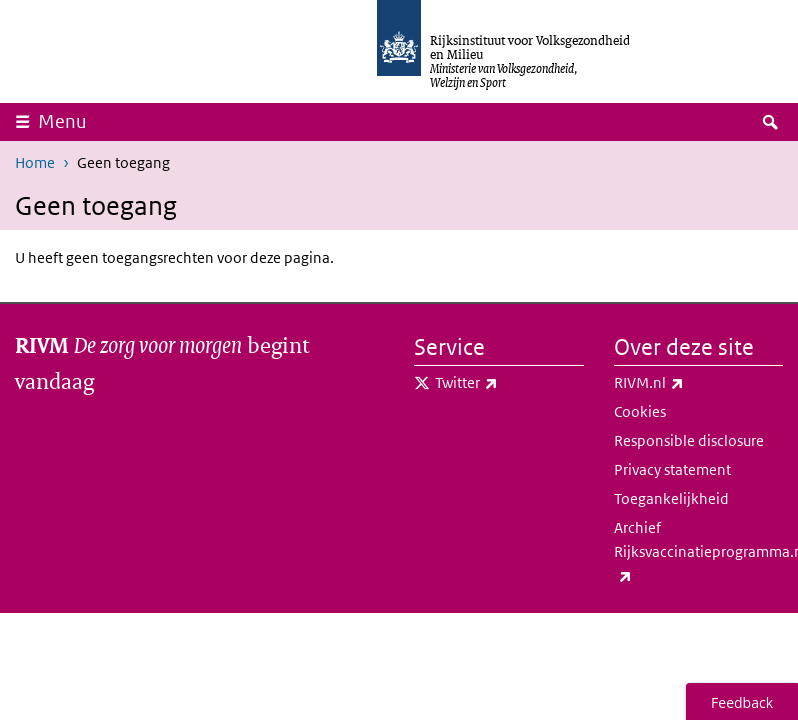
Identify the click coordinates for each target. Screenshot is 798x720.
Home (35, 162)
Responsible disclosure (689, 440)
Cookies (640, 411)
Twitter (509, 383)
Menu (69, 121)
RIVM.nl (693, 383)
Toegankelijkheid (671, 498)
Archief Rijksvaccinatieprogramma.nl (699, 553)
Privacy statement (672, 469)
